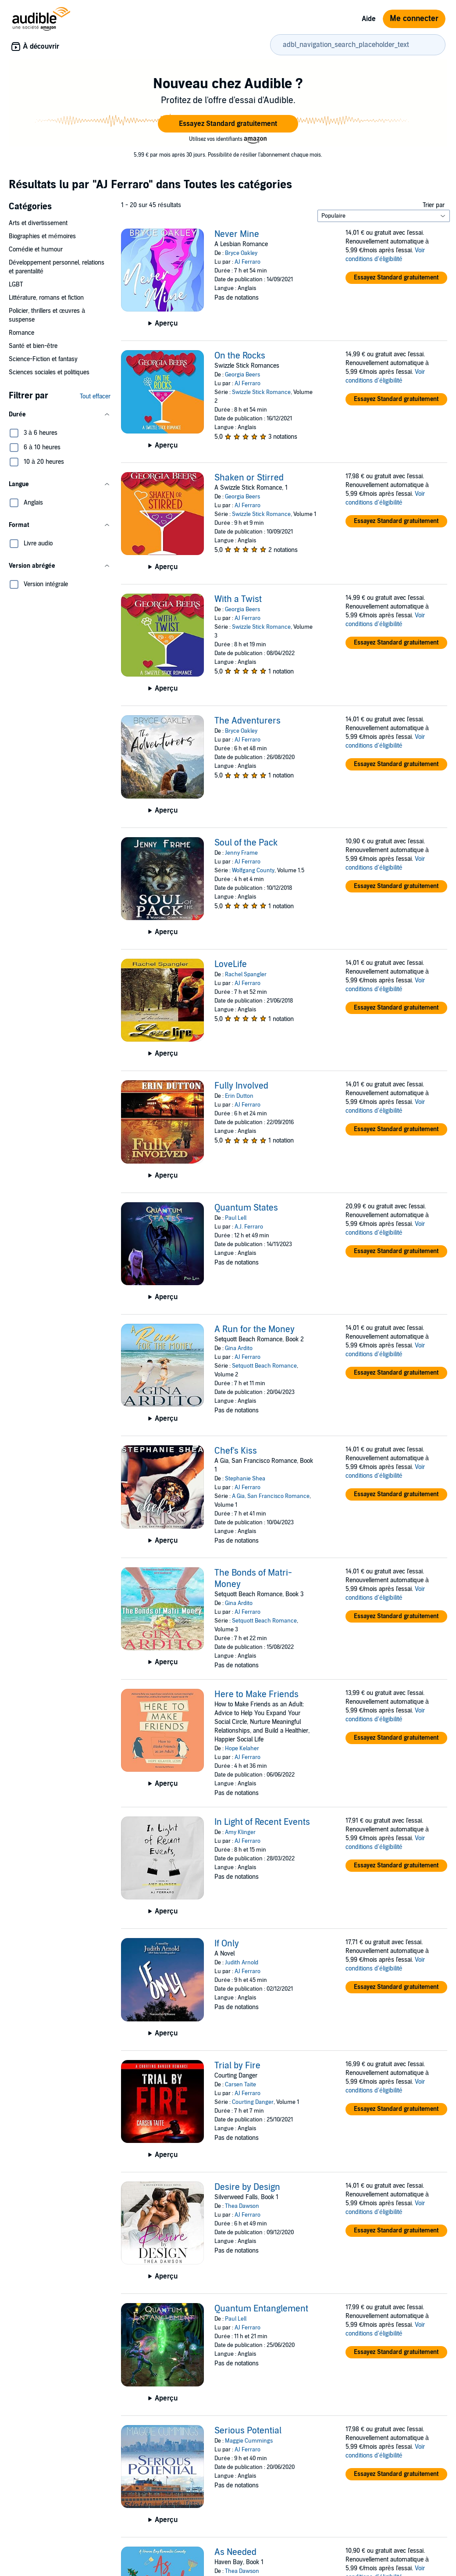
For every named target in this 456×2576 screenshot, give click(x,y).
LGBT (16, 284)
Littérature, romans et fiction (46, 297)
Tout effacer (95, 396)
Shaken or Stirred (249, 478)
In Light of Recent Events (262, 1822)
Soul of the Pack (246, 843)
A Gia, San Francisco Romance (271, 1496)
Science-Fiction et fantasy (43, 359)
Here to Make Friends (256, 1694)
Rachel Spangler (246, 974)
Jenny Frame (241, 852)
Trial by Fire (237, 2065)
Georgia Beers (242, 374)
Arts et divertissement (38, 223)
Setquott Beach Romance (264, 1365)
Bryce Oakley (241, 253)
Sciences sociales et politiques (49, 372)
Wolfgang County (253, 870)
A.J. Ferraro (249, 1226)
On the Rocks (239, 356)
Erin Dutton (239, 1096)
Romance (21, 333)
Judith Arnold (241, 1962)
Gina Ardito (239, 1348)
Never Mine (236, 234)
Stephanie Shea (245, 1478)
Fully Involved (241, 1086)
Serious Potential (247, 2431)
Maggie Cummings (249, 2440)
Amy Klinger (240, 1832)
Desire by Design (247, 2187)
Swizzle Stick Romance (261, 392)
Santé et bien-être (33, 346)
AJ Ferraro (247, 261)
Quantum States (246, 1208)
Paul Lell (235, 1218)
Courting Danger (253, 2102)
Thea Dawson (242, 2206)
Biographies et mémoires (42, 236)
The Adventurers (247, 721)
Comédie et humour (36, 249)
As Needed (235, 2552)
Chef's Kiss (235, 1451)
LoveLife (230, 964)
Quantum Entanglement (261, 2309)
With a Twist (238, 599)
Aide (369, 18)
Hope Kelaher (242, 1748)
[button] (228, 124)
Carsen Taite (240, 2084)
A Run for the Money (254, 1329)
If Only (226, 1943)
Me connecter (414, 18)
